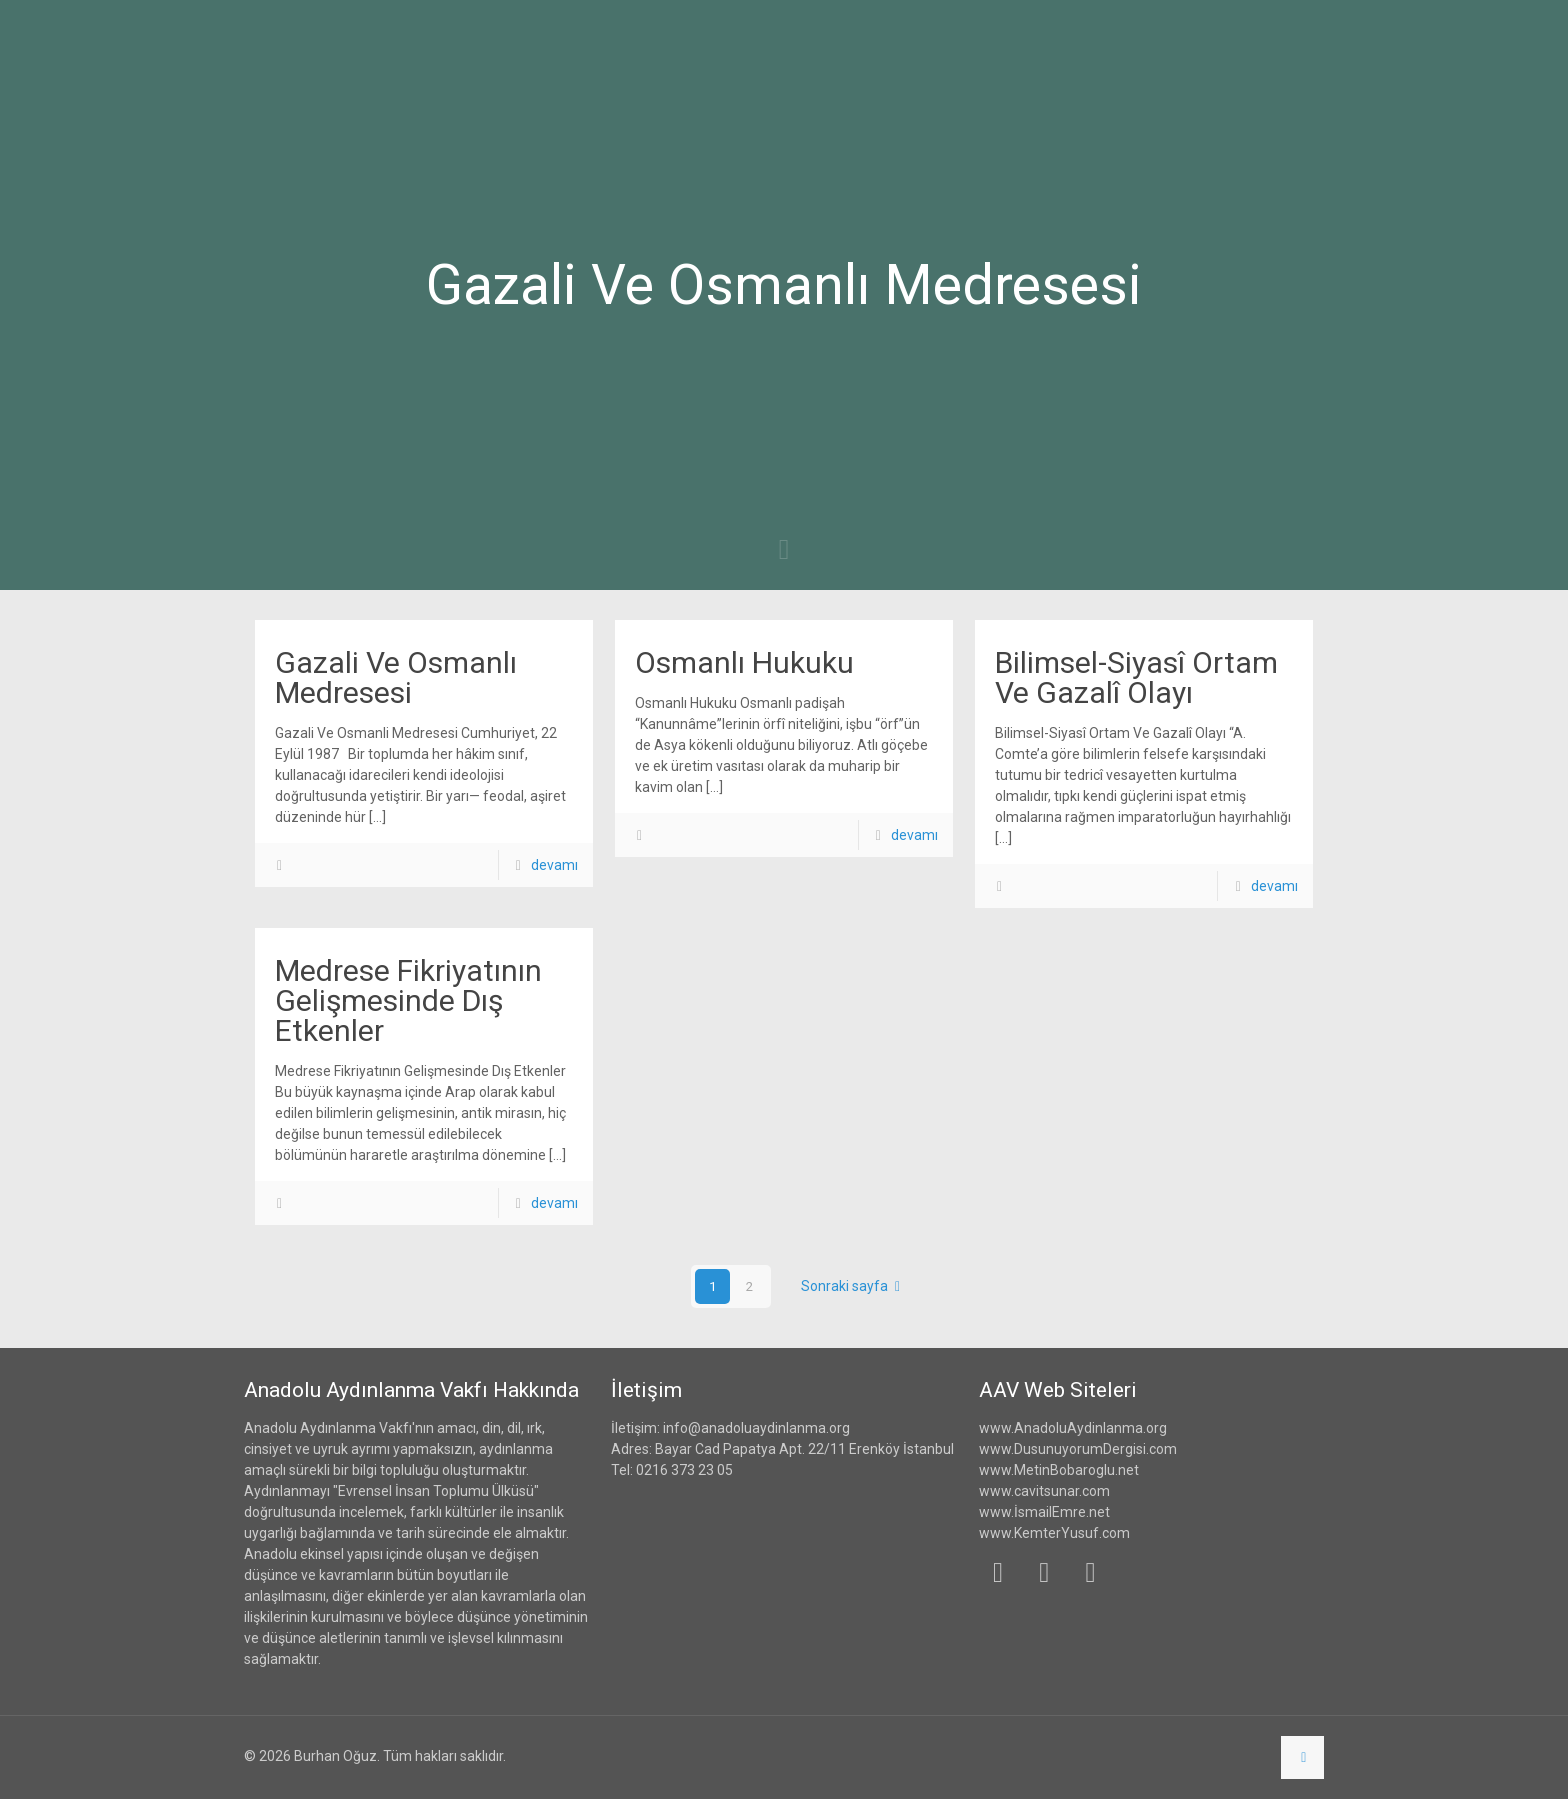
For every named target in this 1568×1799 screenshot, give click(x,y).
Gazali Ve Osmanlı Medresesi (396, 677)
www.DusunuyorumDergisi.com (1078, 1449)
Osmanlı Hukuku (744, 662)
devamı (554, 865)
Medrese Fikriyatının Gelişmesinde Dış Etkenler (408, 1000)
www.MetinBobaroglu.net (1059, 1470)
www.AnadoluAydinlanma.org (1073, 1428)
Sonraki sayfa (854, 1286)
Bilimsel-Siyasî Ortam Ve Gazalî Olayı (1136, 677)
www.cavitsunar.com (1044, 1491)
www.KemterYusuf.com (1054, 1533)
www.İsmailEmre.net (1044, 1512)
